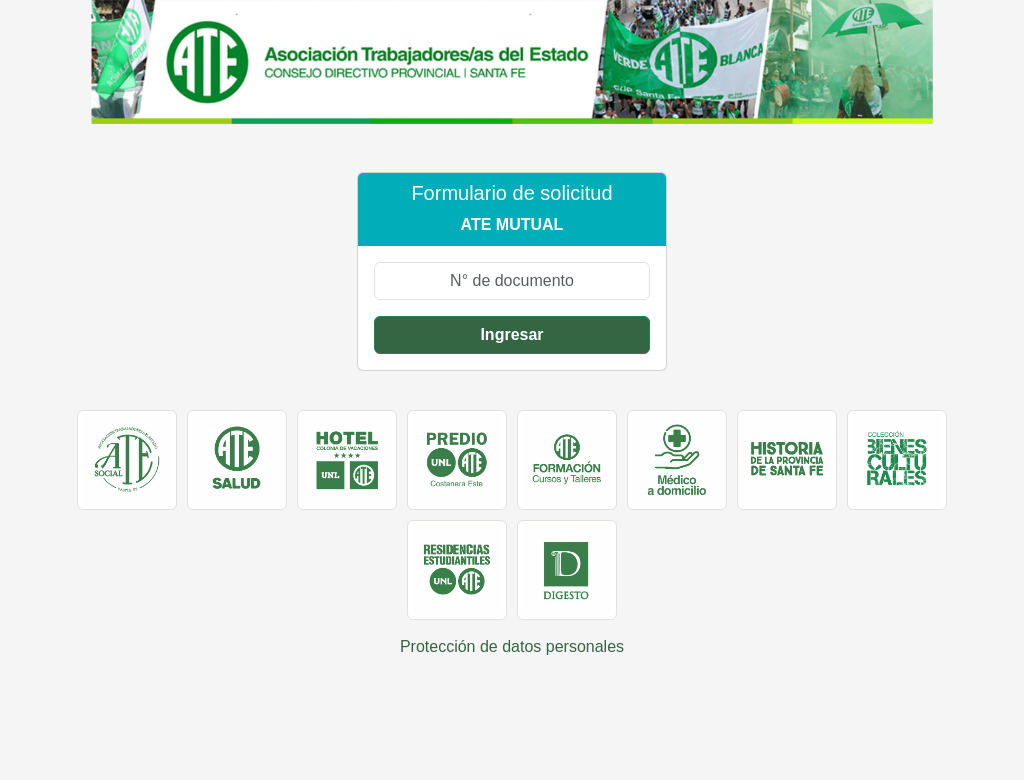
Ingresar (511, 334)
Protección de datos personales (512, 646)
